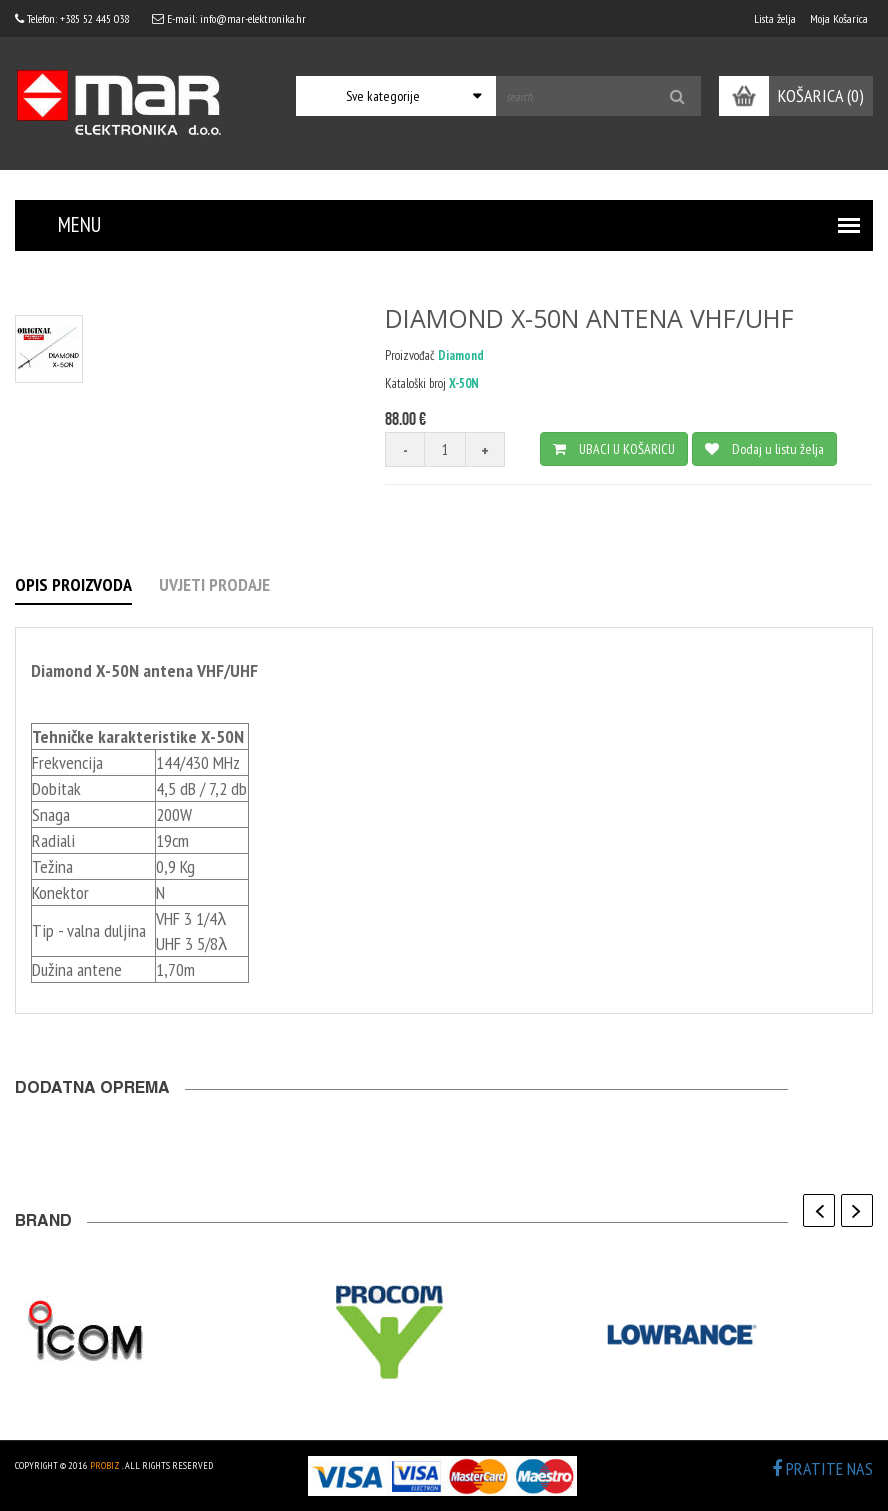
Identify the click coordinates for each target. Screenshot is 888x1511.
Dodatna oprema (92, 1090)
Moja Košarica (839, 18)
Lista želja (775, 18)
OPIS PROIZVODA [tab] (73, 584)
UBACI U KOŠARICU (614, 449)
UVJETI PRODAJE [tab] (214, 584)
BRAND (43, 1223)
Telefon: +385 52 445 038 (72, 18)
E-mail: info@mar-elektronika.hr (229, 18)
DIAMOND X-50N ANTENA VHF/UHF (589, 318)
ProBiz (105, 1465)
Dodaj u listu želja (764, 449)
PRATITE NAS (822, 1468)
